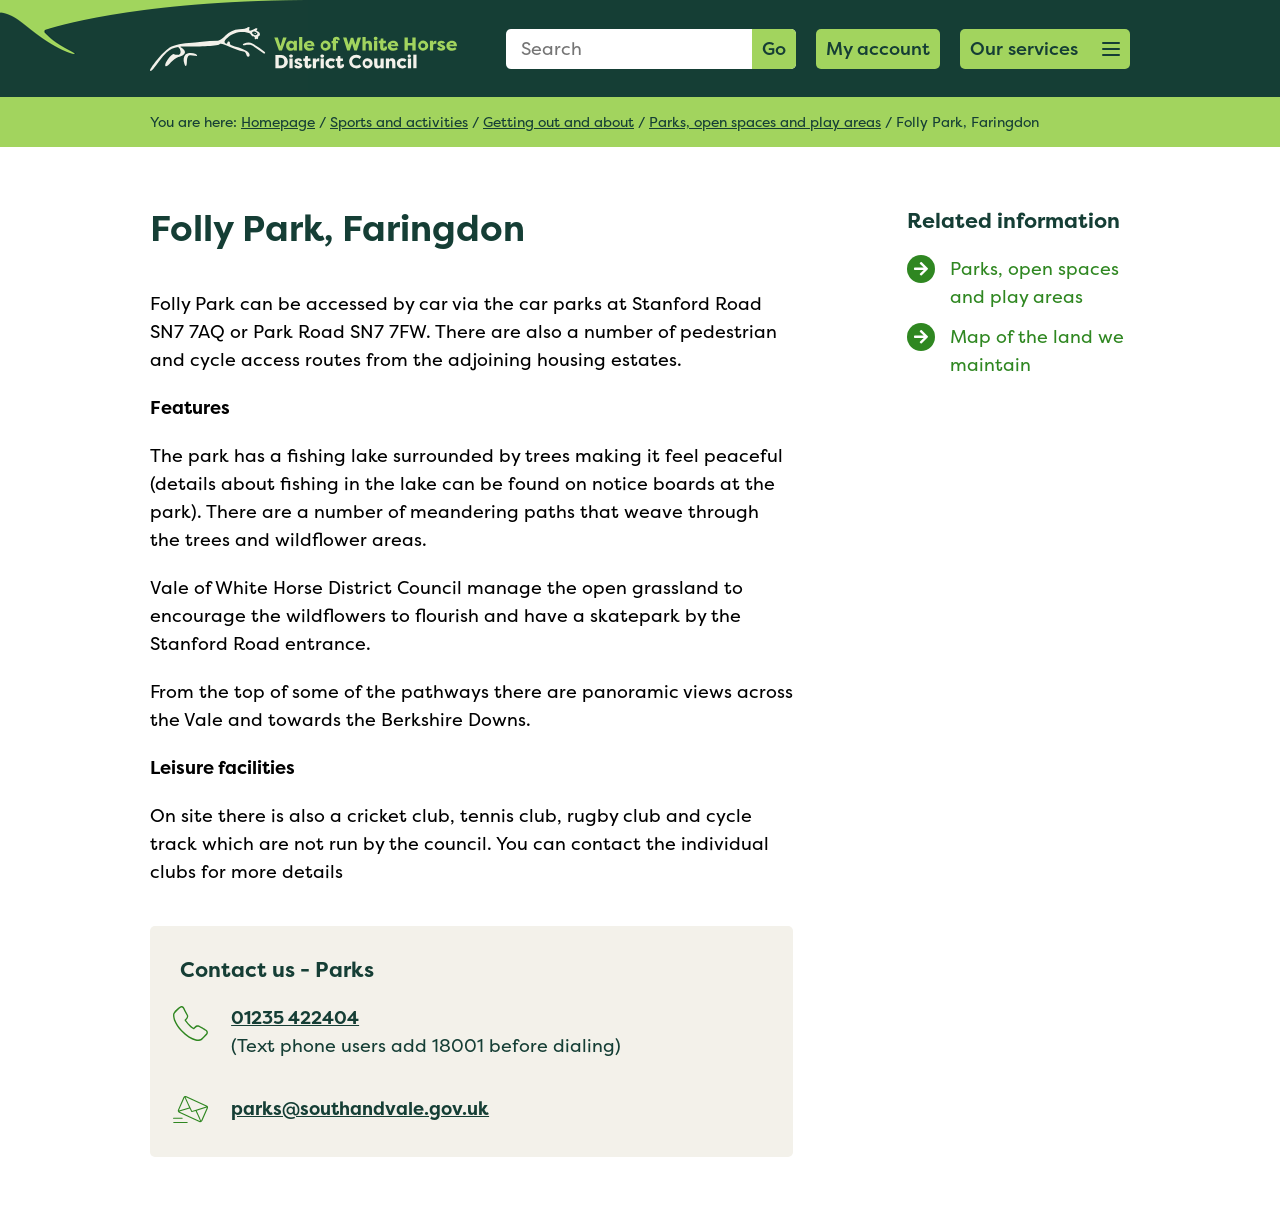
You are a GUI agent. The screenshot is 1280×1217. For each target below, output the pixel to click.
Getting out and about (558, 121)
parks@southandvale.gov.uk (360, 1108)
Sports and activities (399, 121)
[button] (1045, 49)
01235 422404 (295, 1017)
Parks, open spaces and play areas (765, 121)
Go (774, 48)
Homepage (278, 121)
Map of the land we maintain (1037, 350)
